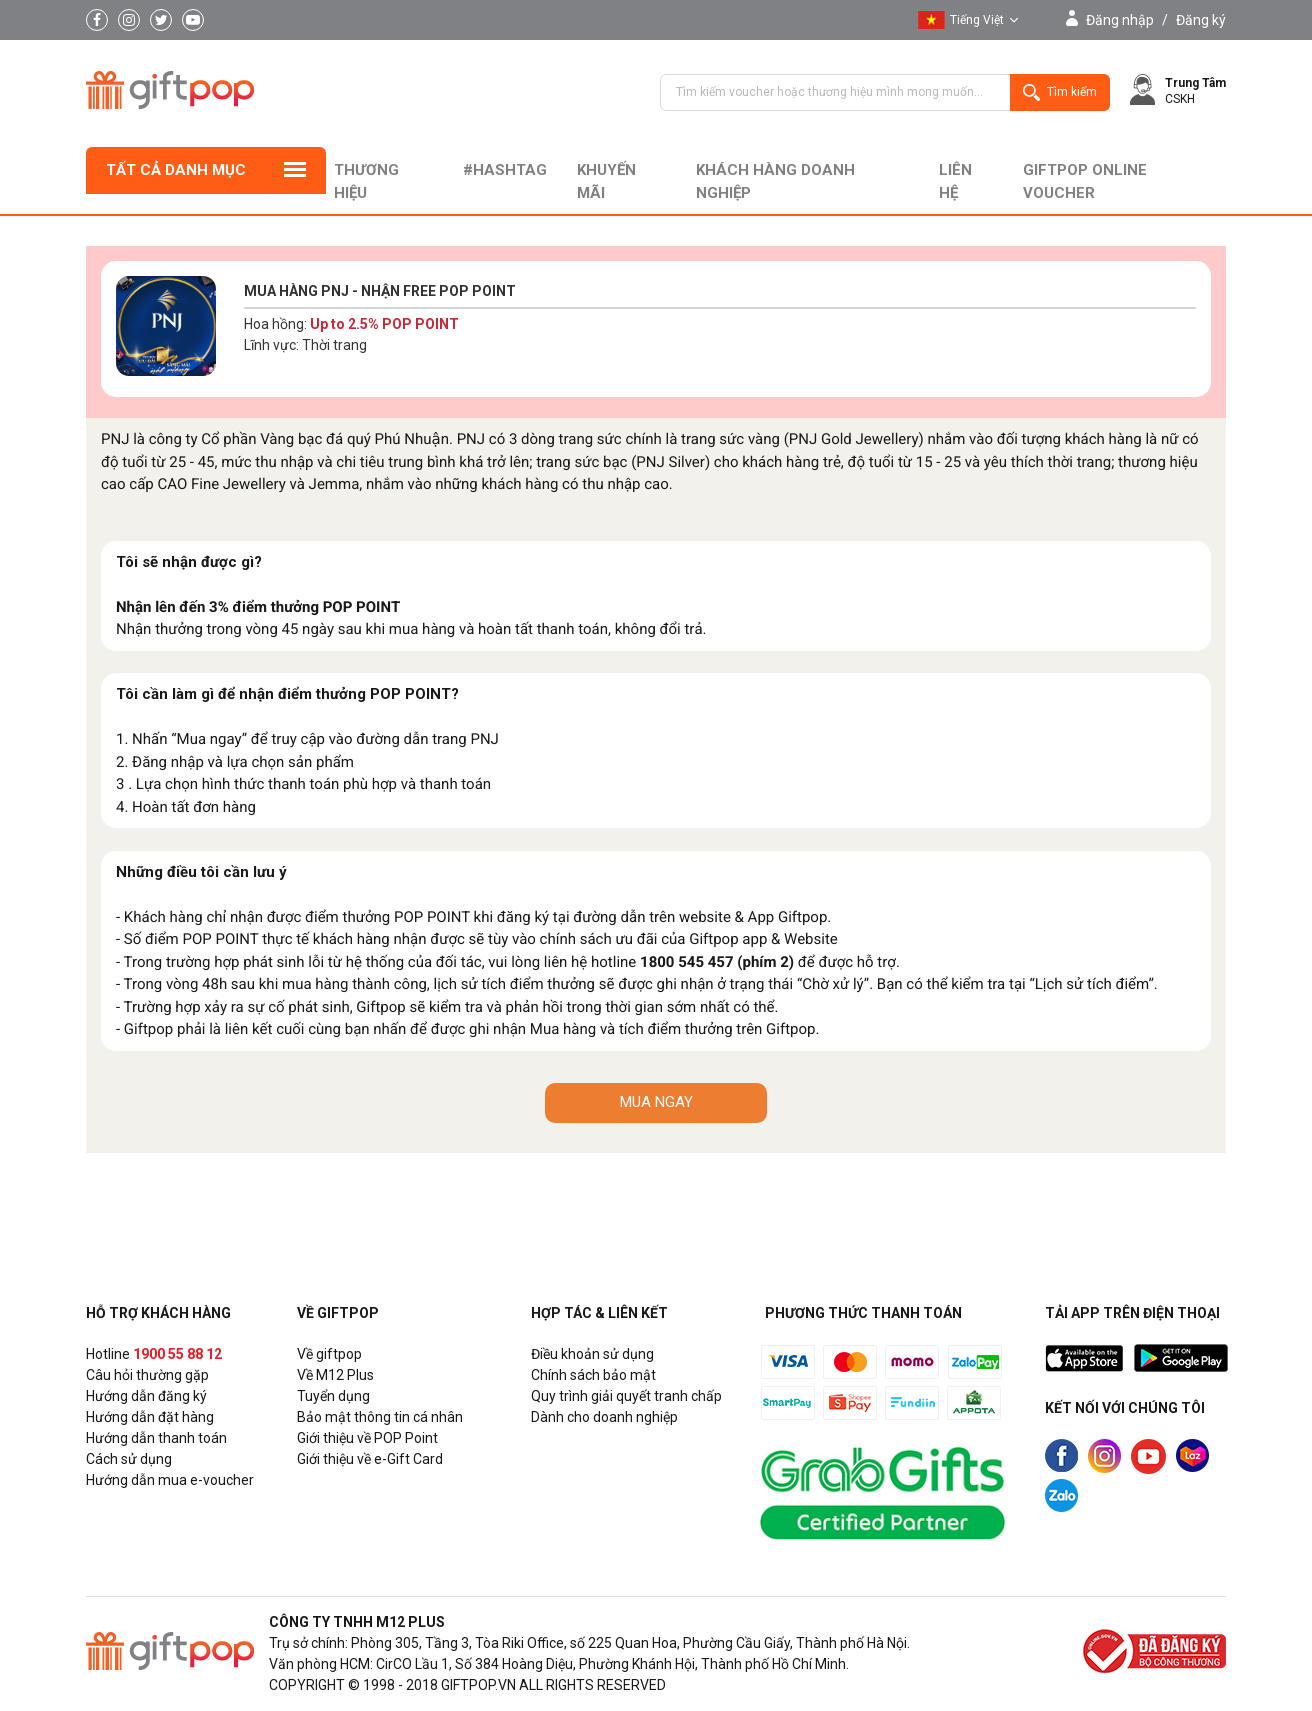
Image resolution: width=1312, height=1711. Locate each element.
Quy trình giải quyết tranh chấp (626, 1396)
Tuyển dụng (333, 1396)
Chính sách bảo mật (593, 1375)
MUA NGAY (656, 1102)
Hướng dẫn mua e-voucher (170, 1480)
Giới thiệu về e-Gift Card (370, 1459)
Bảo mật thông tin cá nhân (380, 1417)
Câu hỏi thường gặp (147, 1375)
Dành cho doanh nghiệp (604, 1417)
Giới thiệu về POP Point (367, 1438)
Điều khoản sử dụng (592, 1354)
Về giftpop (329, 1354)
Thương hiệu (366, 181)
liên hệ (955, 181)
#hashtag (505, 170)
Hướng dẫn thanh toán (156, 1438)
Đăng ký (1201, 20)
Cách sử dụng (129, 1459)
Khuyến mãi (606, 181)
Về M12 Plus (335, 1375)
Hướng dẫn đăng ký (146, 1396)
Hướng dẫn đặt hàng (150, 1417)
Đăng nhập (1120, 20)
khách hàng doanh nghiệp (775, 181)
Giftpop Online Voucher (1085, 181)
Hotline (154, 1354)
